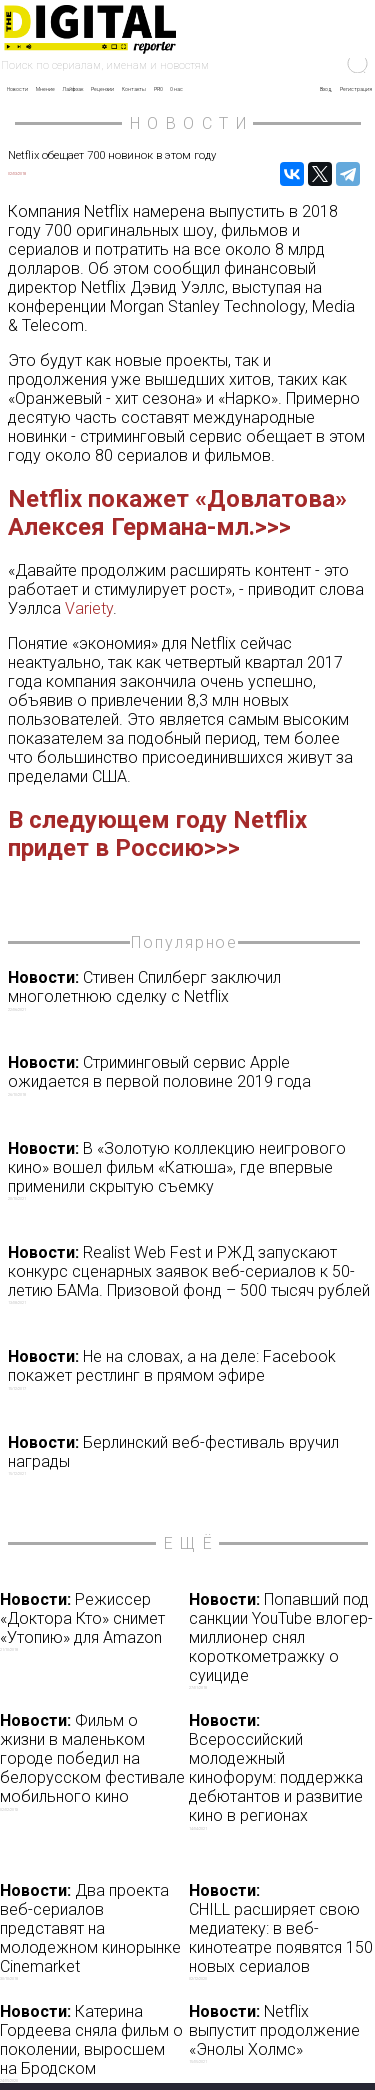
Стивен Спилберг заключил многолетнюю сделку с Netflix (190, 990)
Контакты (134, 89)
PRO (158, 89)
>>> (273, 527)
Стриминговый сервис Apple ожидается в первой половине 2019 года (190, 1075)
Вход (326, 89)
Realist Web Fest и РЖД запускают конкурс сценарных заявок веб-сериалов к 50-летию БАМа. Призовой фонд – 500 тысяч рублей (190, 1274)
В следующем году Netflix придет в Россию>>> (157, 834)
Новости (17, 89)
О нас (176, 89)
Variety (89, 608)
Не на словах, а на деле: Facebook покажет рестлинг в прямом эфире (190, 1369)
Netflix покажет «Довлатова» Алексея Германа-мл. (177, 513)
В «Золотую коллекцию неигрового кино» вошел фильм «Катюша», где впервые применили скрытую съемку (190, 1170)
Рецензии (102, 89)
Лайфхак (72, 89)
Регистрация (356, 89)
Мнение (45, 89)
